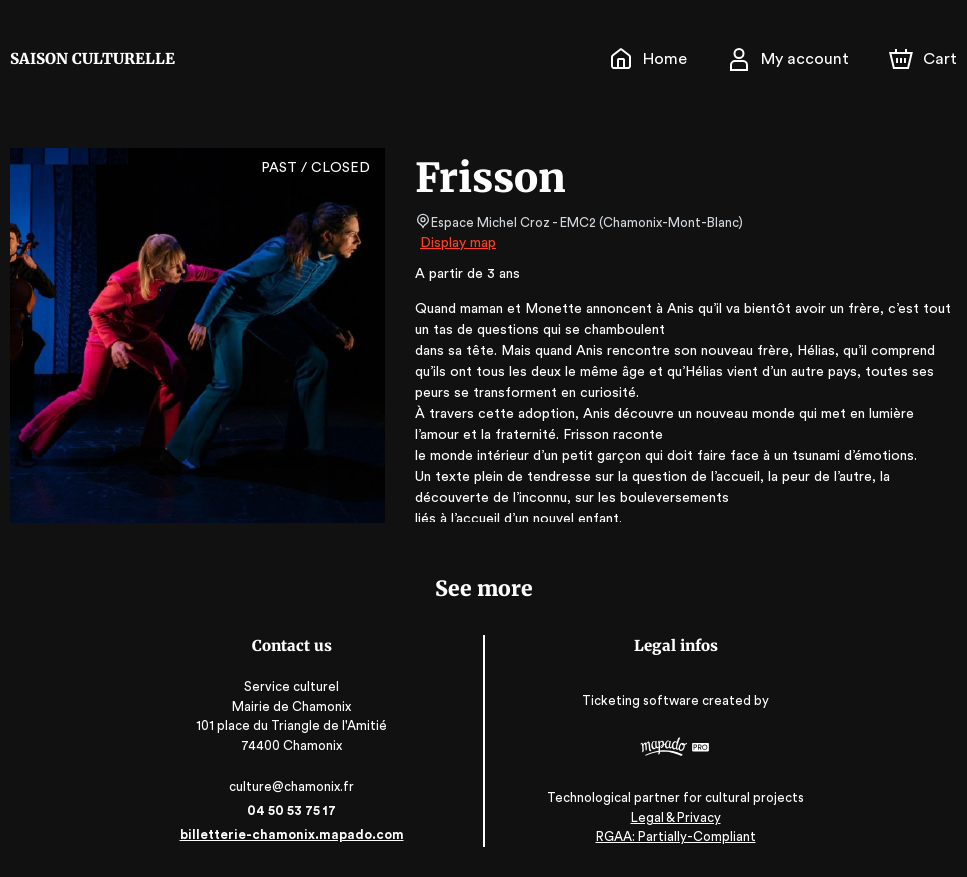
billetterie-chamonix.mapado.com (296, 834)
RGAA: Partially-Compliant (671, 837)
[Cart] (925, 59)
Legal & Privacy (671, 817)
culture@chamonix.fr (295, 786)
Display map (458, 243)
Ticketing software (639, 701)
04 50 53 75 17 (295, 810)
